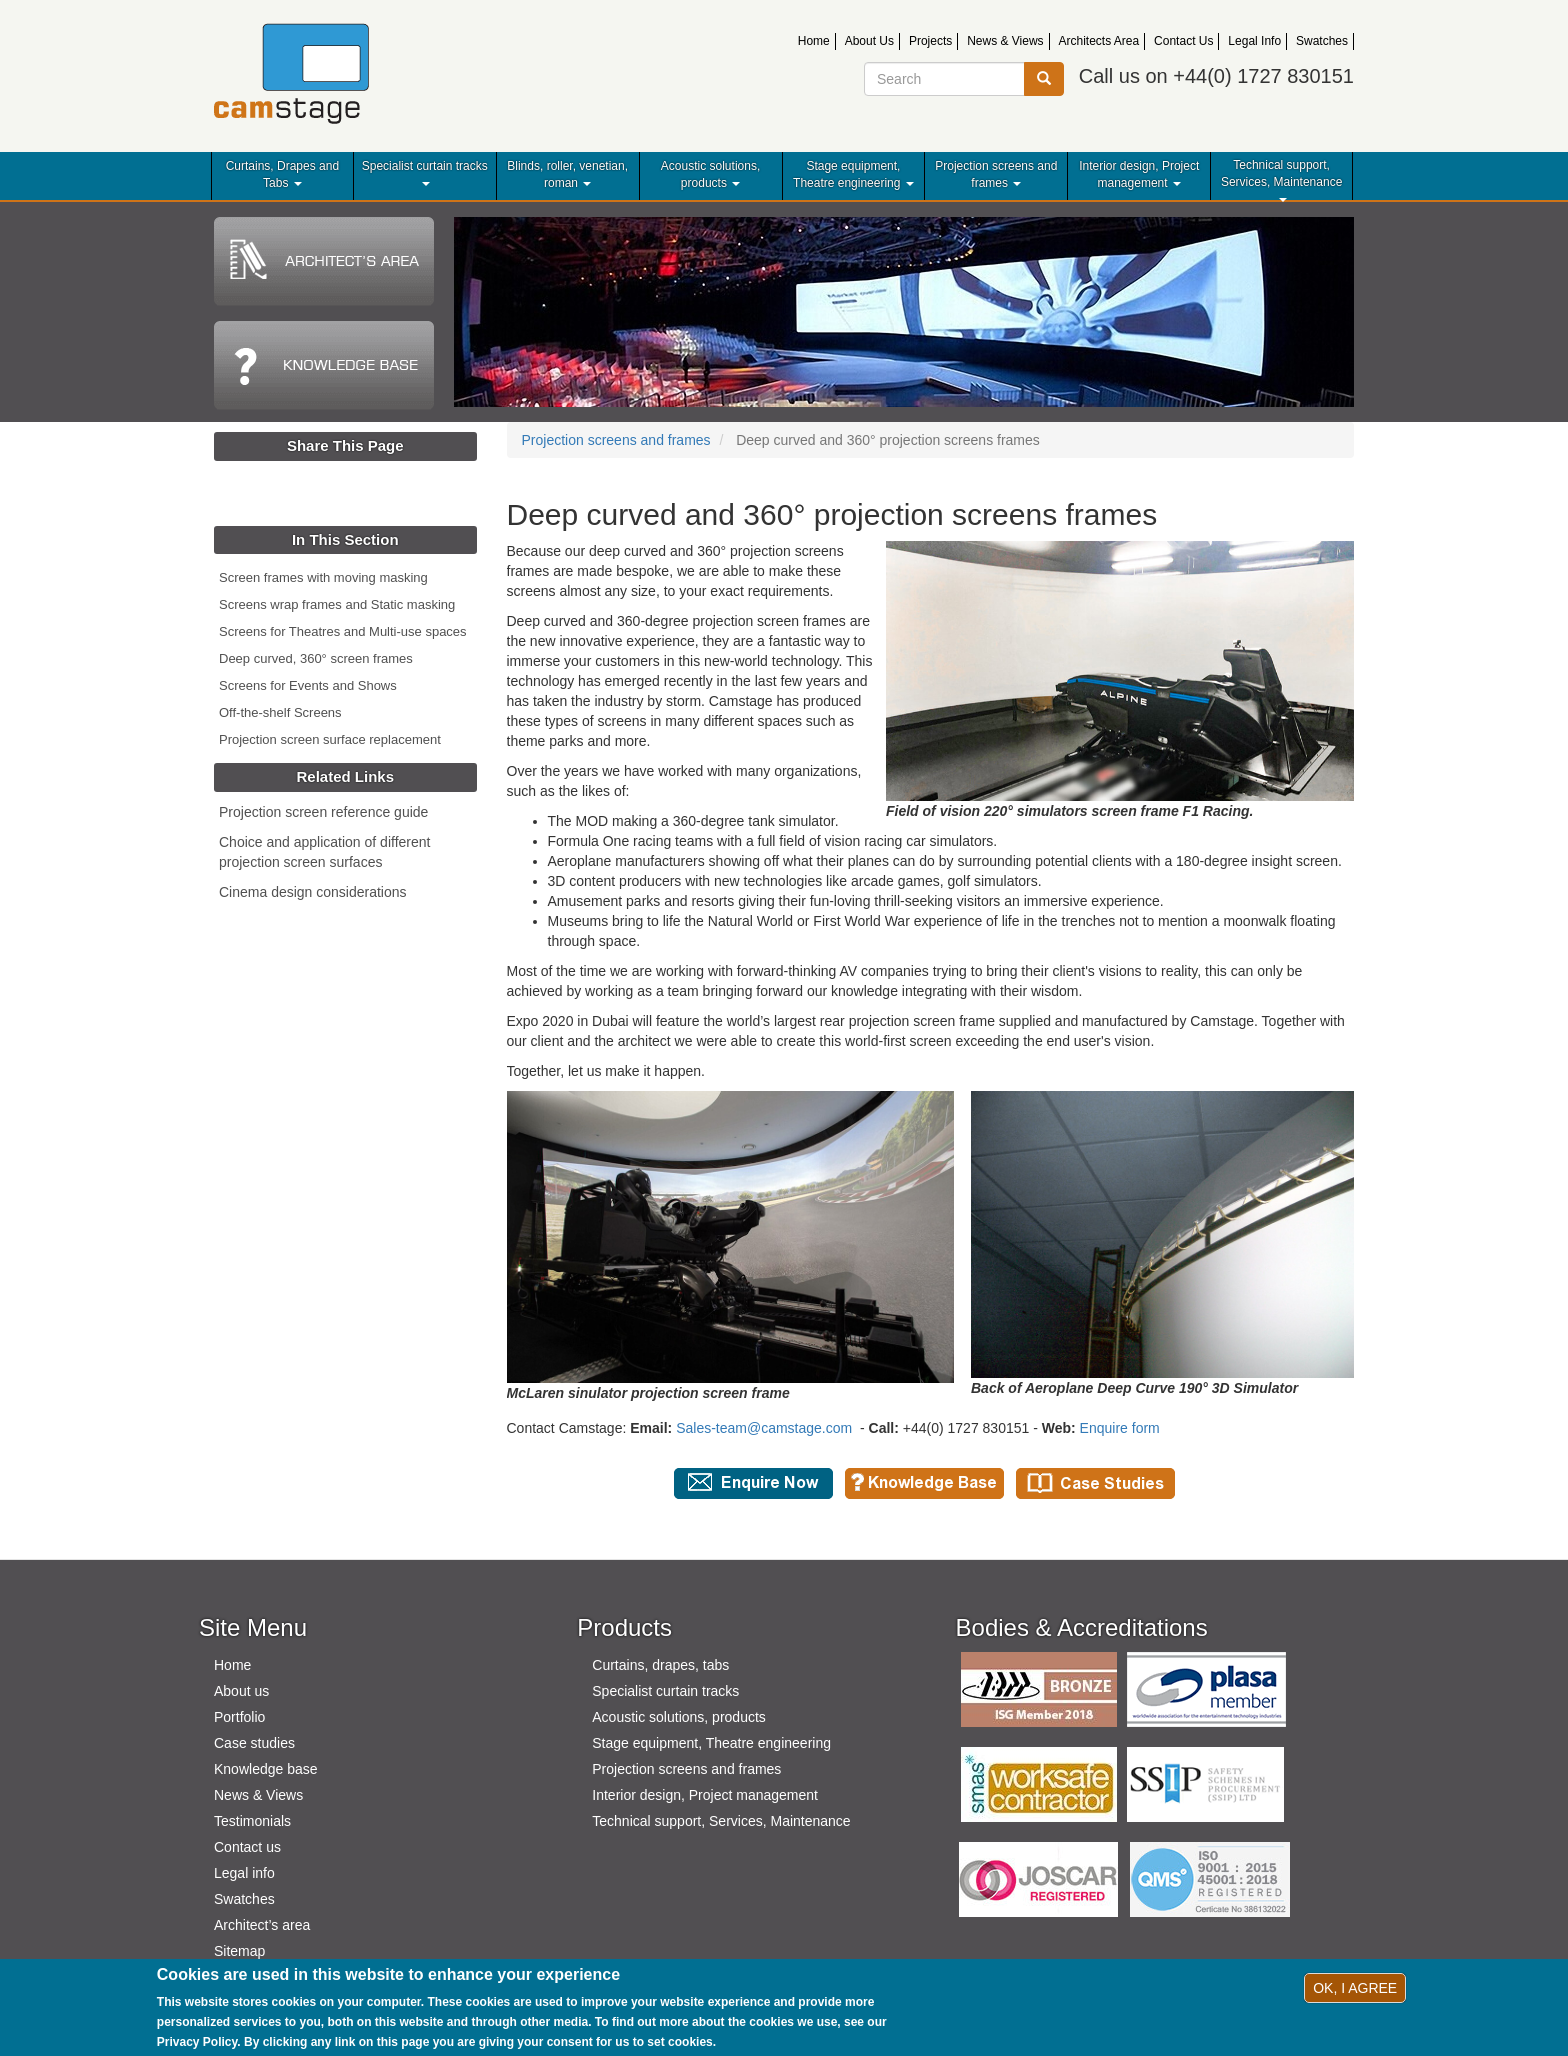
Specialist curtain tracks (425, 172)
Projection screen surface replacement (330, 739)
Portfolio (239, 1717)
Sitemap (239, 1951)
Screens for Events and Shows (308, 685)
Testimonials (252, 1821)
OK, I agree (1355, 1988)
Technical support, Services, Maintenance (1281, 180)
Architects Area (1099, 41)
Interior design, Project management (1139, 174)
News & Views (1005, 41)
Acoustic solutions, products (710, 174)
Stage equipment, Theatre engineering (853, 174)
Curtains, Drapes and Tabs (282, 174)
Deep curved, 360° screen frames (316, 658)
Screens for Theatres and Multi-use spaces (343, 631)
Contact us (247, 1847)
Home (814, 41)
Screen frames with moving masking (323, 577)
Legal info (244, 1873)
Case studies (254, 1743)
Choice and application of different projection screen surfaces (324, 852)
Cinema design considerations (313, 892)
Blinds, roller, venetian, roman (567, 174)
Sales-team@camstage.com (764, 1428)
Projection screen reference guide (323, 812)
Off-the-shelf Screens (280, 712)
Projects (930, 41)
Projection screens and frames (996, 174)
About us (241, 1691)
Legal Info (1254, 41)
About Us (869, 41)
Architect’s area (262, 1925)
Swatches (1322, 41)
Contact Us (1183, 41)
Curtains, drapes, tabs (660, 1665)
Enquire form (1120, 1428)
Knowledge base (266, 1769)
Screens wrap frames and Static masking (337, 604)
